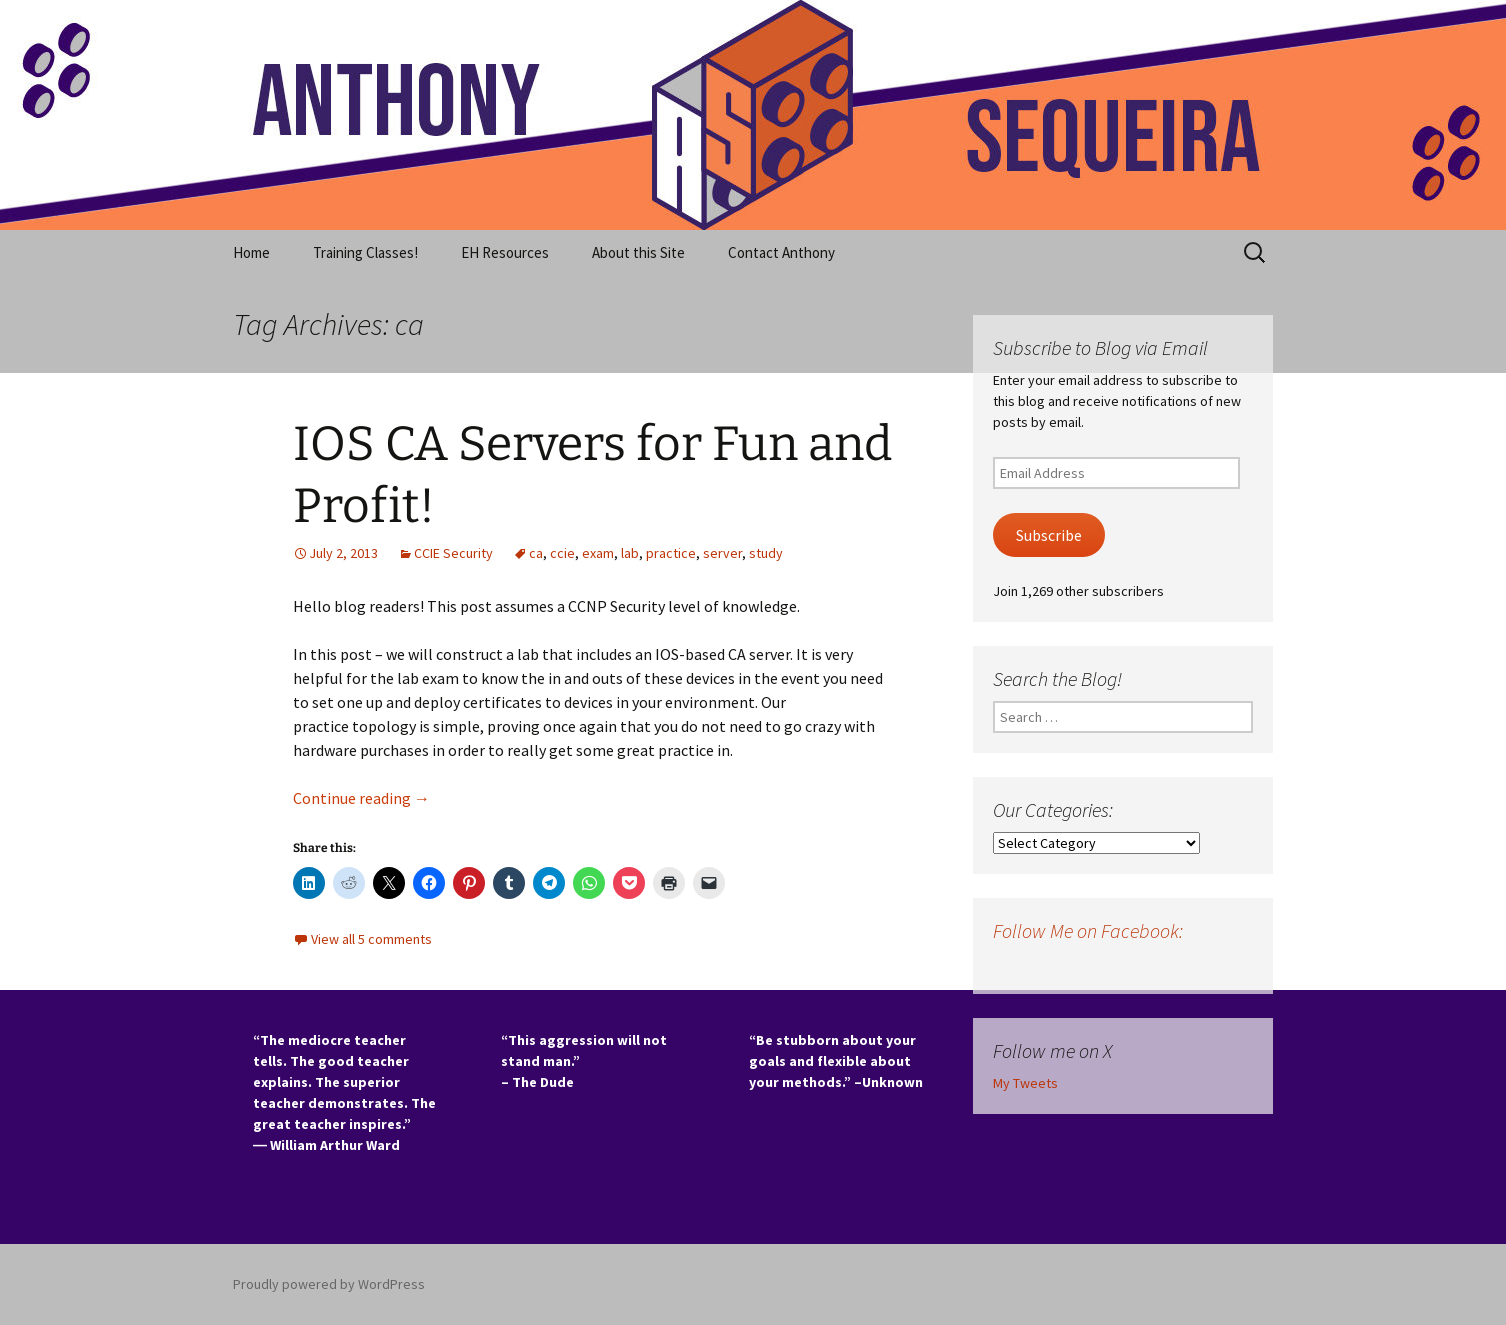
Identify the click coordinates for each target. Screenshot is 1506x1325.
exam (598, 553)
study (766, 553)
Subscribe (1049, 535)
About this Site (638, 252)
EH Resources (505, 252)
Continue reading (361, 798)
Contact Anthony (781, 252)
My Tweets (1025, 1083)
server (722, 553)
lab (630, 553)
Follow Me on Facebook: (1088, 930)
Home (251, 252)
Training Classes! (365, 252)
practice (671, 553)
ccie (562, 553)
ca (536, 553)
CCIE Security (453, 553)
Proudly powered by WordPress (329, 1284)
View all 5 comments (371, 939)
